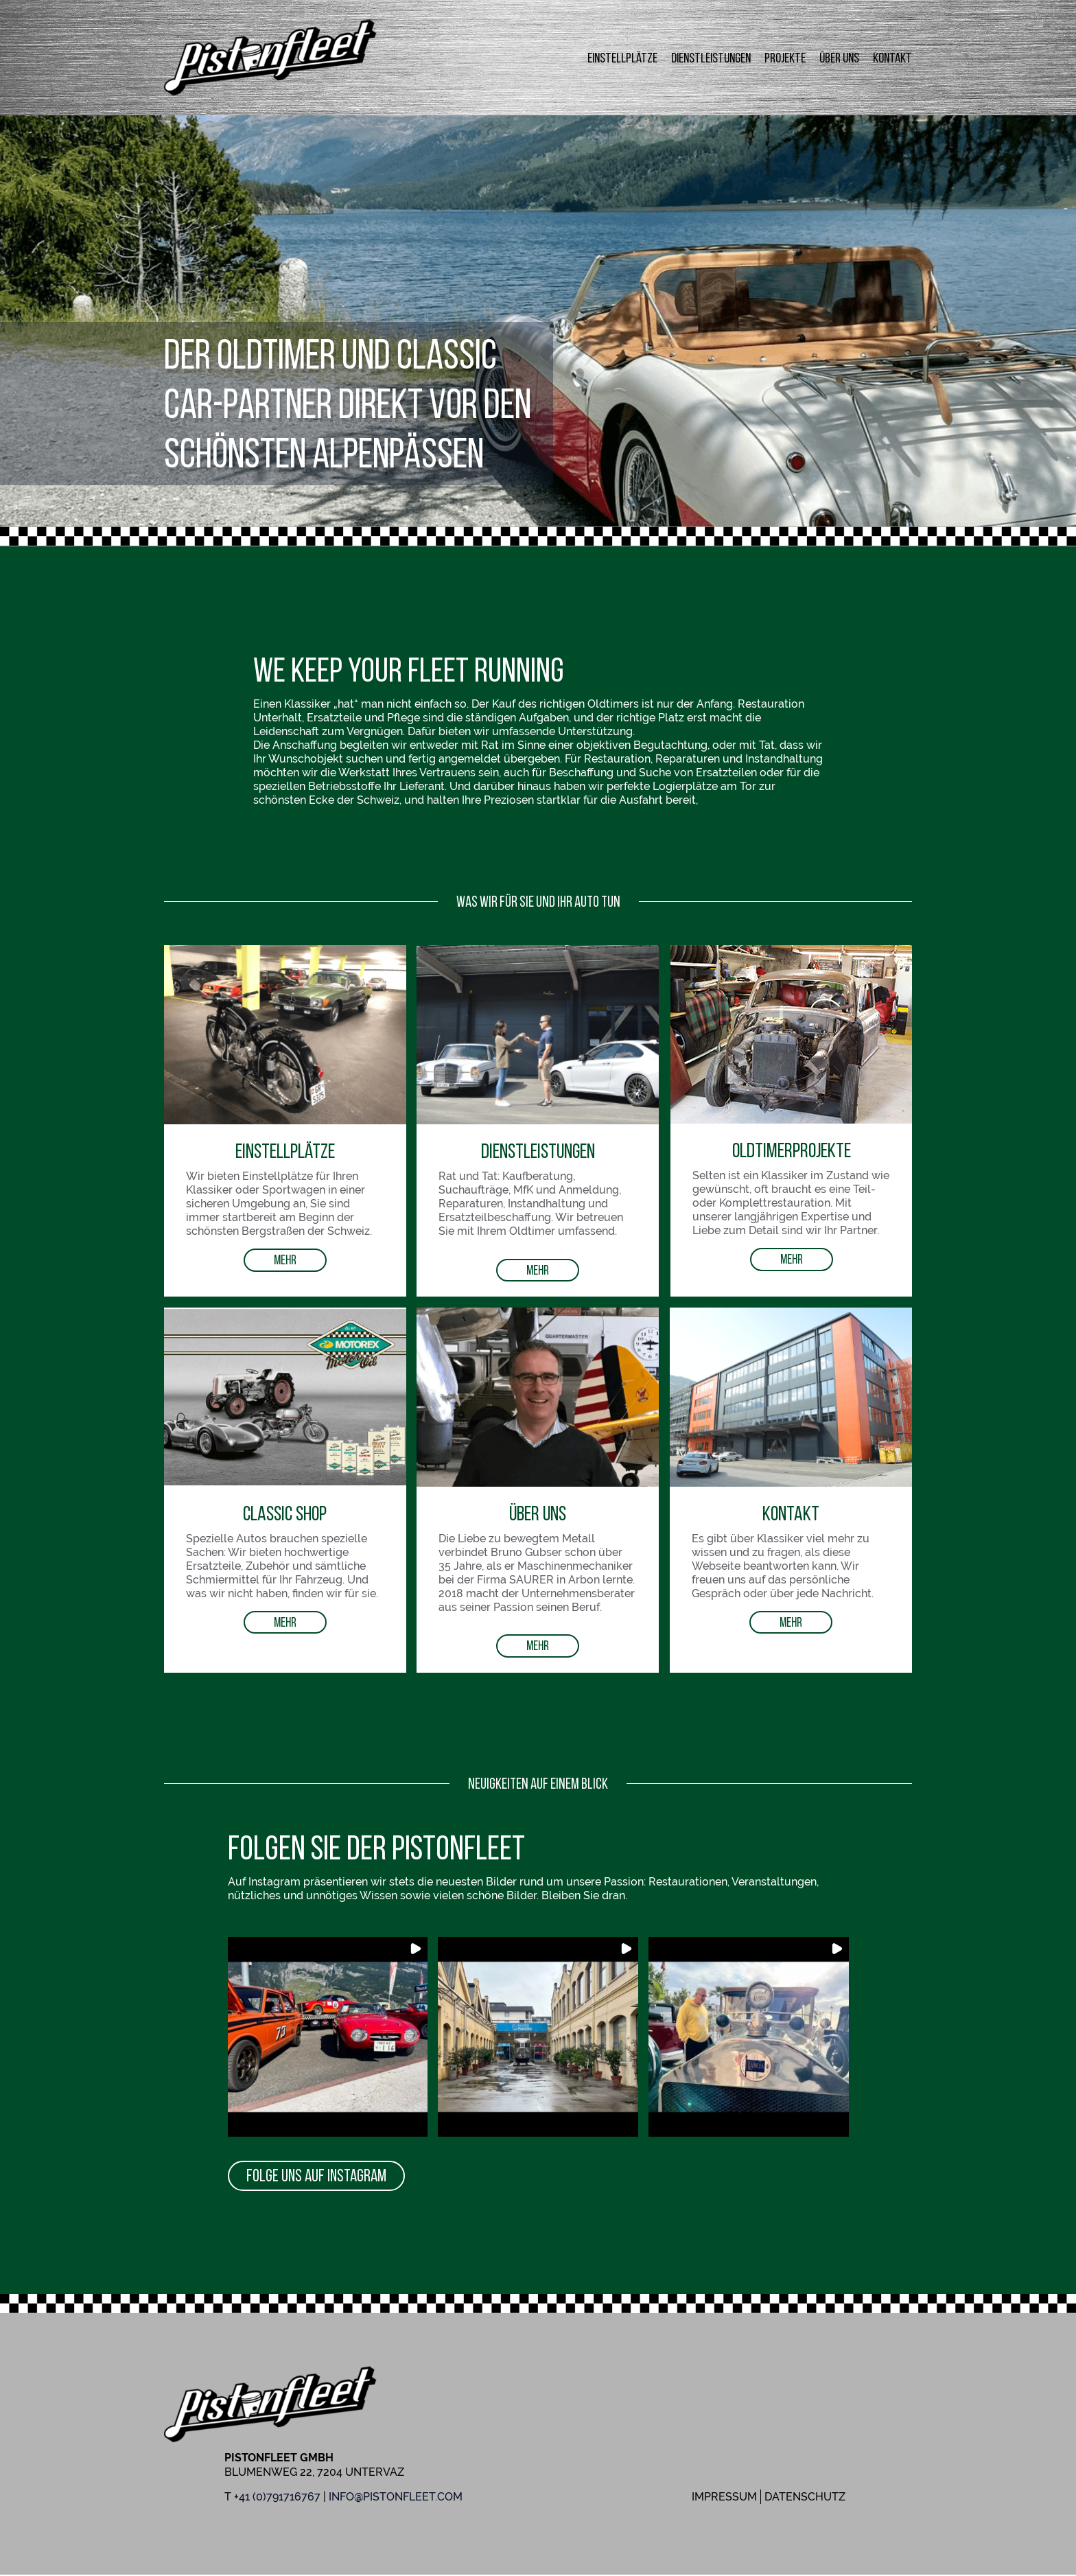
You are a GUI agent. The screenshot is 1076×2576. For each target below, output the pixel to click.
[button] (328, 2038)
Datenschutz (804, 2498)
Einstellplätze (622, 57)
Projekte (785, 57)
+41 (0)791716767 (277, 2498)
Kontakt (892, 57)
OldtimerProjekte (791, 1150)
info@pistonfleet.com (396, 2498)
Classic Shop (285, 1513)
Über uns (839, 57)
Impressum (724, 2498)
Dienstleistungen (711, 57)
